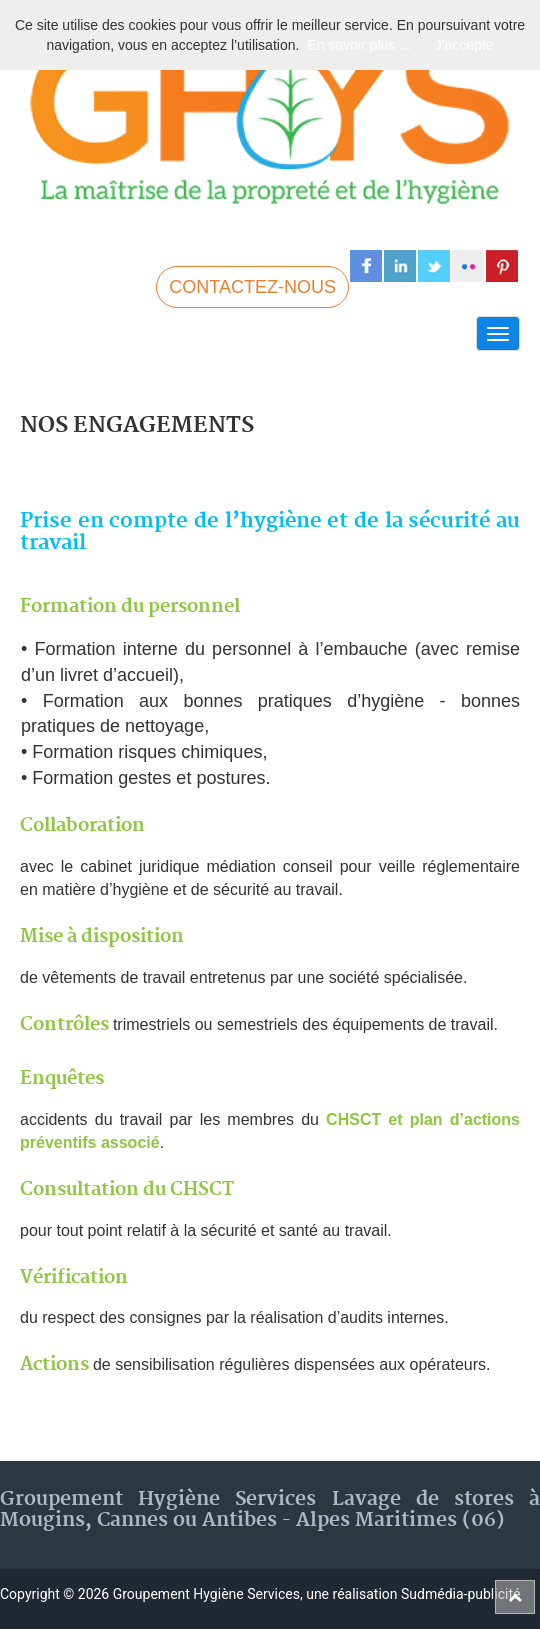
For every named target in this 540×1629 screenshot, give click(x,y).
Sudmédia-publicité (460, 1594)
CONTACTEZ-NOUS (252, 287)
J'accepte (464, 45)
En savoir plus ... (359, 45)
